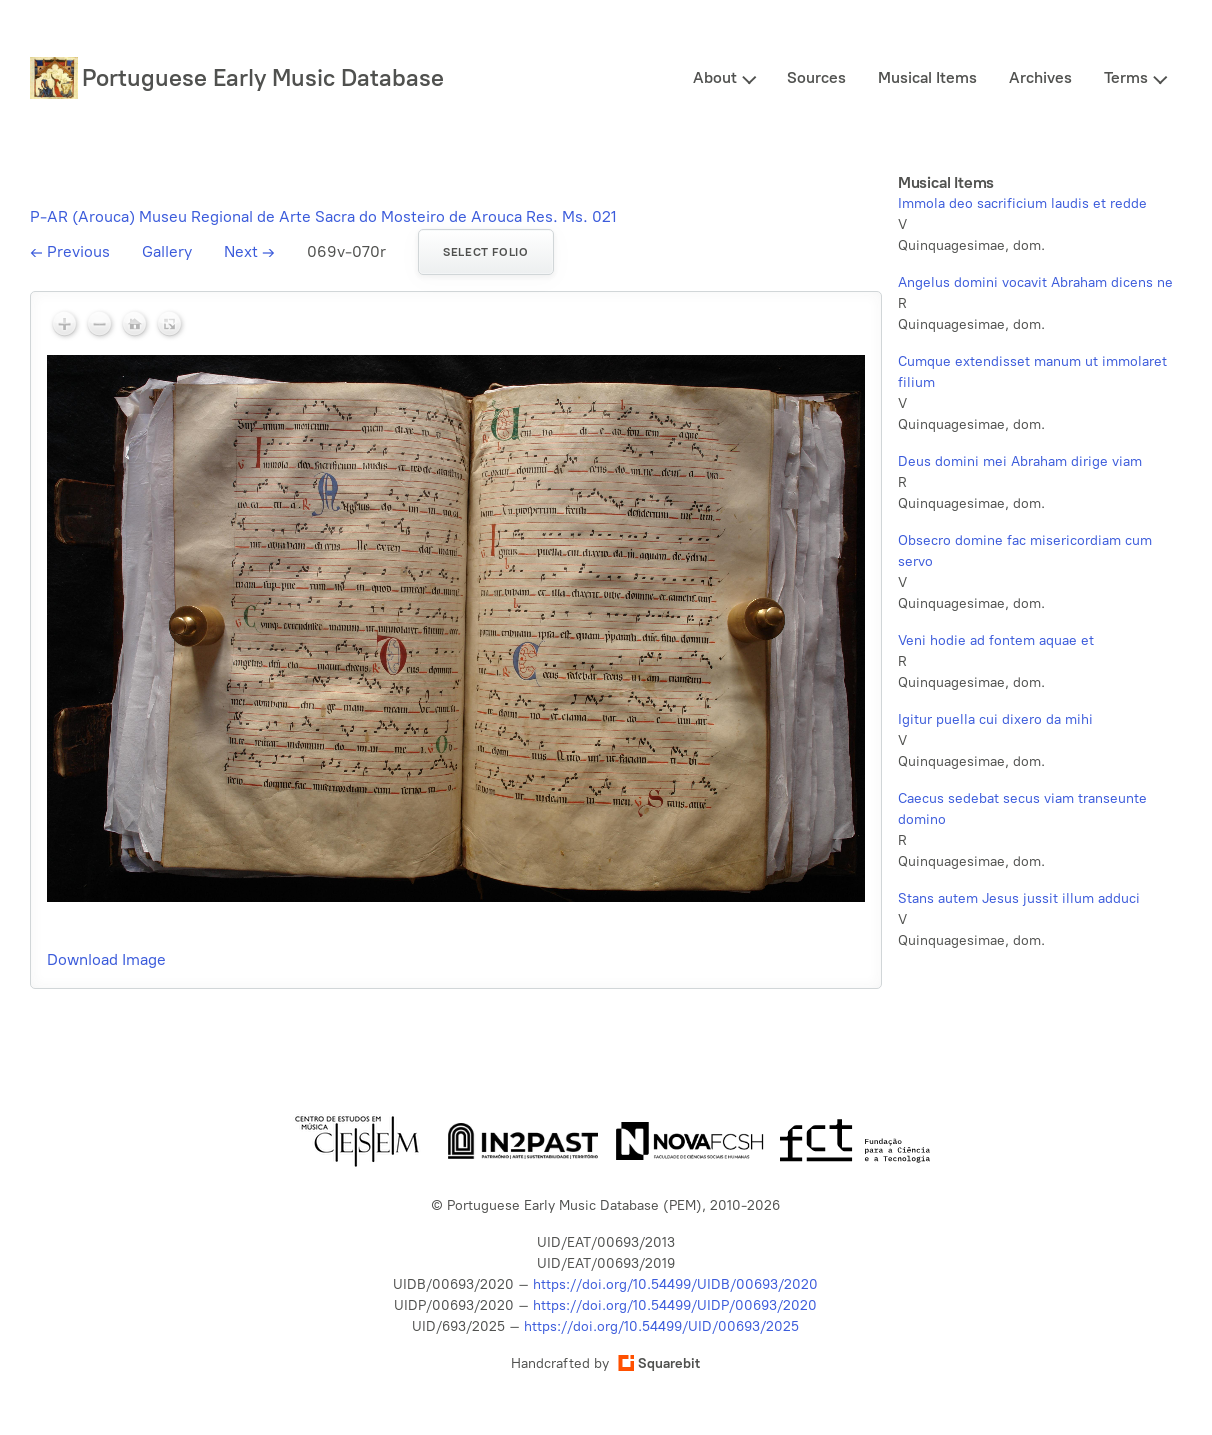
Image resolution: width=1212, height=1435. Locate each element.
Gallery (167, 251)
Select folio (485, 252)
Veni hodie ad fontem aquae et (996, 640)
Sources (816, 77)
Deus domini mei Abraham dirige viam (1020, 461)
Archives (1040, 77)
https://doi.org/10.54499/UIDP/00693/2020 (675, 1305)
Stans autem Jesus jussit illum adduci (1019, 898)
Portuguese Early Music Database (263, 77)
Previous (70, 251)
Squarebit (659, 1363)
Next (249, 251)
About (715, 77)
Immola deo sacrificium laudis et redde (1022, 203)
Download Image (106, 959)
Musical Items (927, 77)
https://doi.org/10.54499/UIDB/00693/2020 (675, 1284)
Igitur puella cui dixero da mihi (995, 719)
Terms (1126, 77)
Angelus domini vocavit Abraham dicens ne (1035, 282)
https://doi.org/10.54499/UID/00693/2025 (661, 1326)
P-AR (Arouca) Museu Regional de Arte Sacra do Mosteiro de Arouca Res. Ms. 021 (323, 216)
